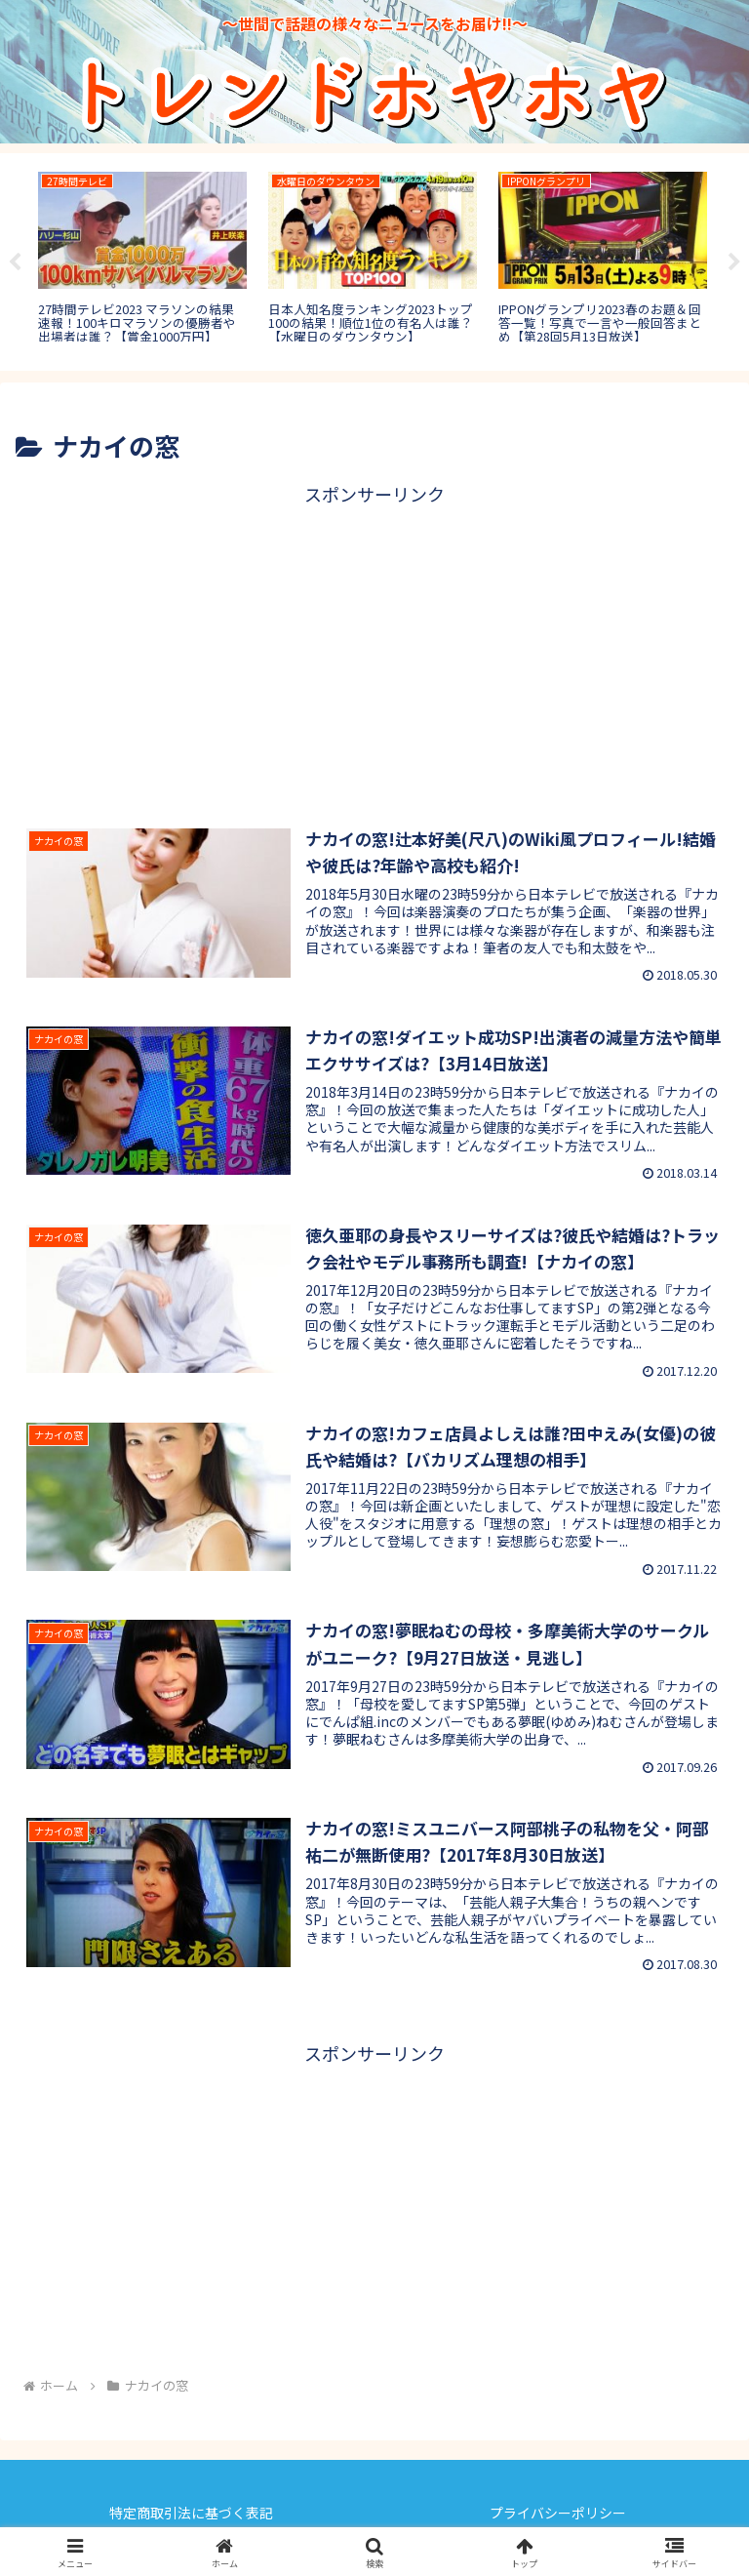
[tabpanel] (142, 258)
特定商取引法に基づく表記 (191, 2512)
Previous (14, 262)
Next (734, 262)
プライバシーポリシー (558, 2512)
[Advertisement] (374, 647)
